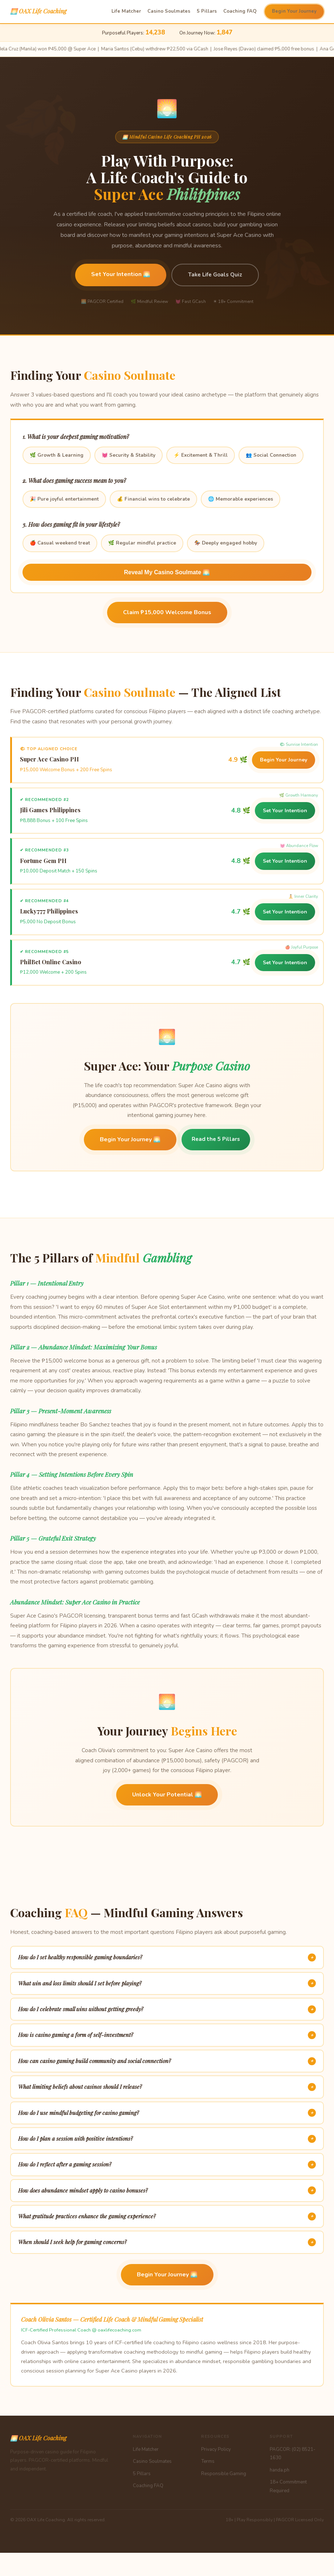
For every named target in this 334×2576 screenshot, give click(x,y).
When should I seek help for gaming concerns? (167, 2242)
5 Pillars (207, 11)
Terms (208, 2461)
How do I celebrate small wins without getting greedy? (167, 2009)
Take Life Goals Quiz (215, 274)
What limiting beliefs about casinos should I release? (167, 2087)
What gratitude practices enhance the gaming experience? (167, 2216)
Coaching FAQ (240, 11)
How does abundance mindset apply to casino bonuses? (167, 2190)
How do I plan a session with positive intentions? (167, 2139)
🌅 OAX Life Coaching (38, 11)
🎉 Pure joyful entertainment (64, 499)
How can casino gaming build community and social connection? (167, 2061)
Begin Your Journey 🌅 (130, 1139)
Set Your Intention (285, 810)
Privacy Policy (216, 2449)
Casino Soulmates (168, 11)
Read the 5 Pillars (216, 1139)
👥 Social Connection (271, 455)
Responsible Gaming (223, 2473)
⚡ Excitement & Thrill (201, 455)
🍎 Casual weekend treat (60, 542)
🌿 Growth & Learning (57, 455)
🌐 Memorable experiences (240, 499)
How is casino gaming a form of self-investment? (167, 2035)
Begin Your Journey (294, 11)
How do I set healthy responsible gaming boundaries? (167, 1957)
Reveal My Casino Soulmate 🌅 (167, 572)
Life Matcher (126, 11)
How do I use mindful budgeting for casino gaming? (167, 2113)
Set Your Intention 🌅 (120, 274)
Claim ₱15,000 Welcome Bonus (167, 612)
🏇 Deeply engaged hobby (225, 542)
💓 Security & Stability (128, 455)
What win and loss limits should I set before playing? (167, 1983)
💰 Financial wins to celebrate (153, 499)
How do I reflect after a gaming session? (167, 2165)
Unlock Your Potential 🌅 (167, 1795)
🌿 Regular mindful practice (142, 542)
